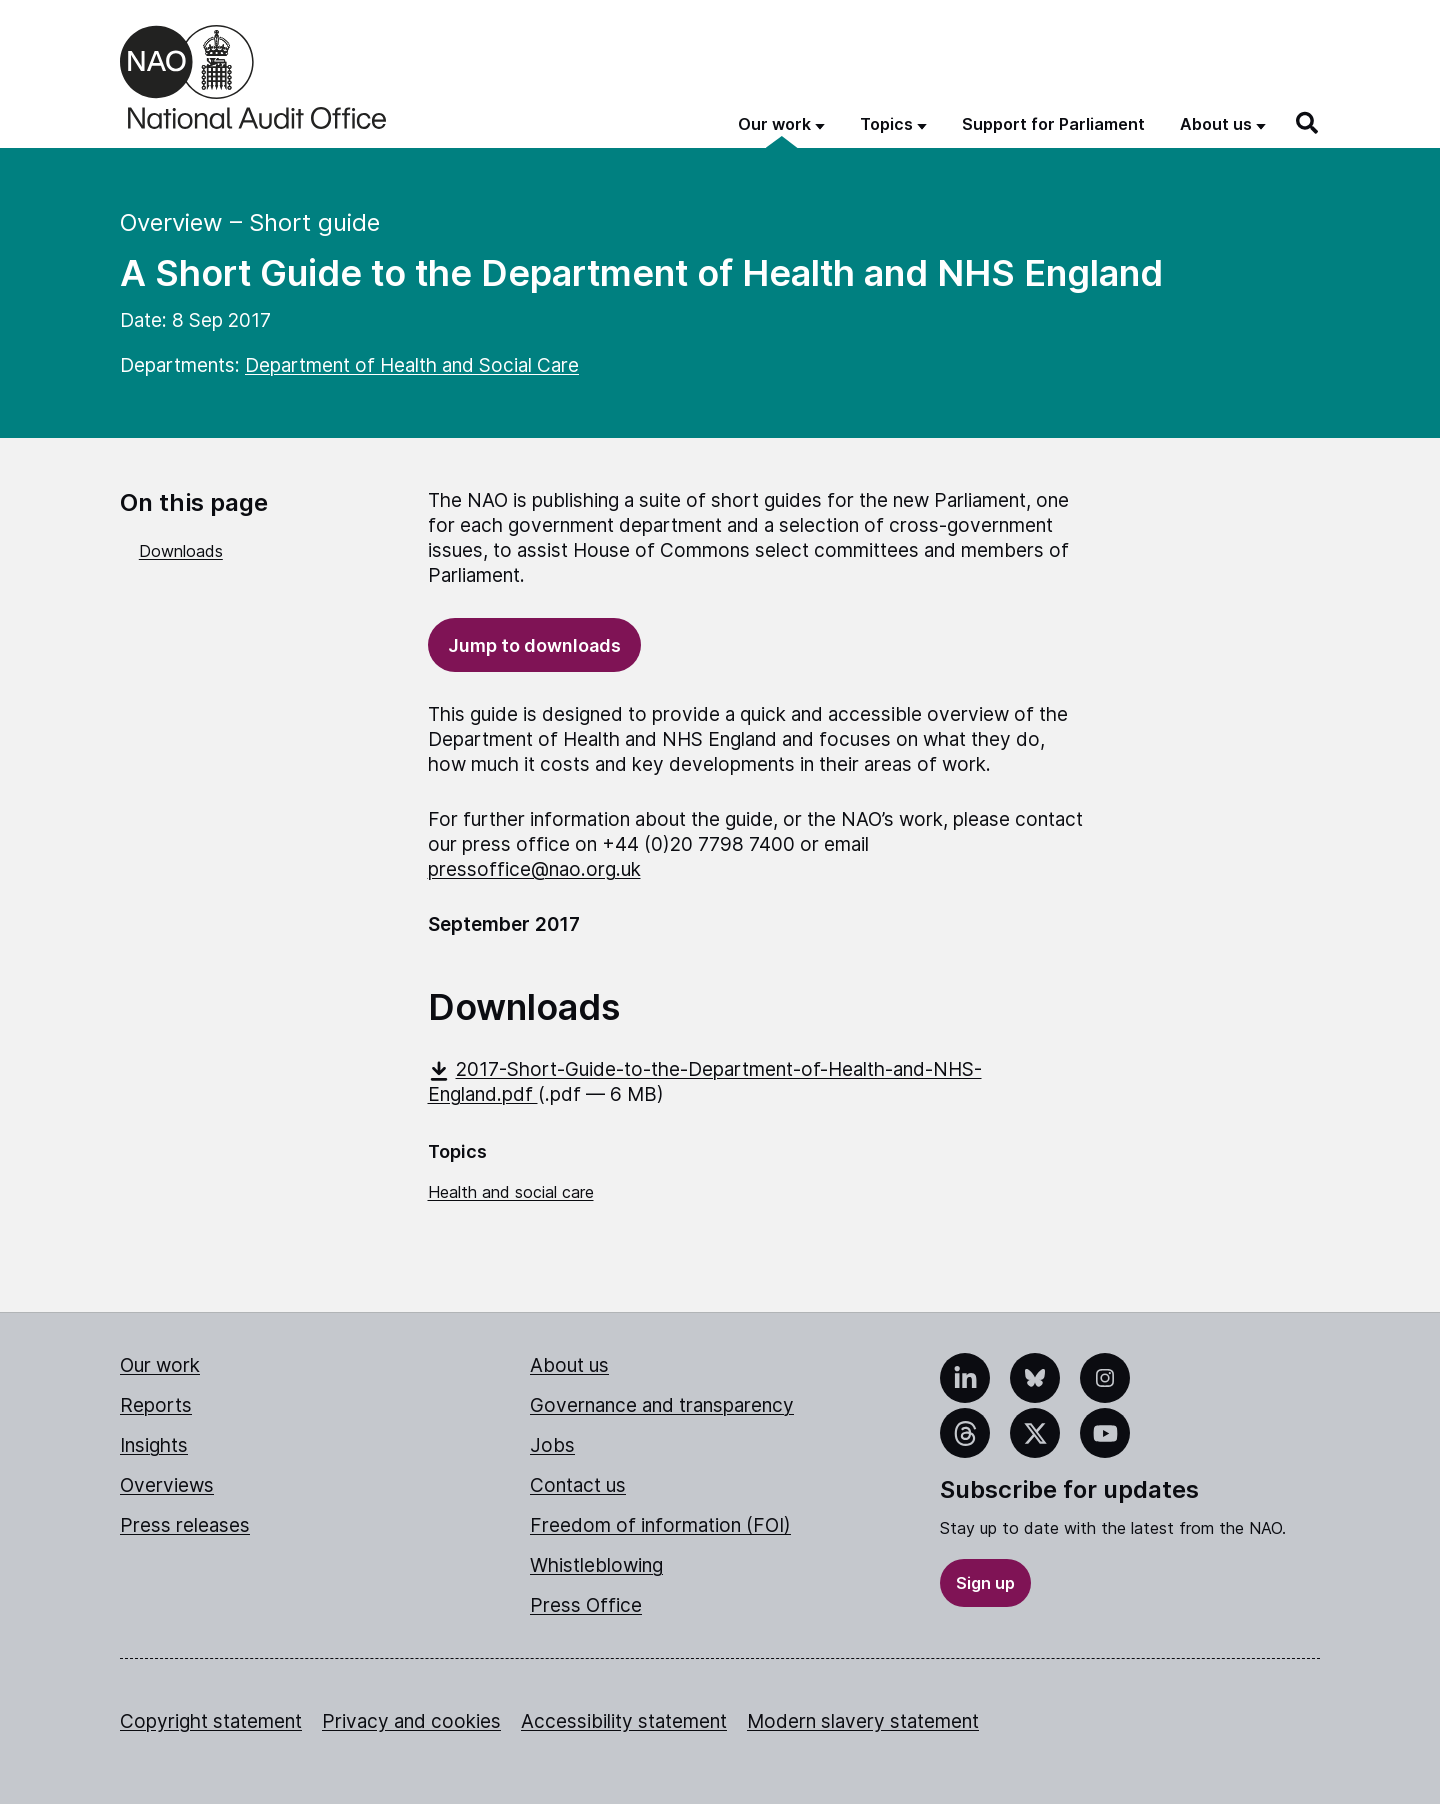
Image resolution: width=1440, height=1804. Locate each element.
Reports (156, 1405)
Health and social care (511, 1192)
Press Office (586, 1605)
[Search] (1308, 123)
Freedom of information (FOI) (660, 1525)
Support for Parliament (1053, 124)
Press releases (185, 1525)
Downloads (181, 551)
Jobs (552, 1445)
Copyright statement (211, 1721)
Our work (160, 1365)
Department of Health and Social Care (412, 365)
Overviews (167, 1485)
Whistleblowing (596, 1565)
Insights (154, 1445)
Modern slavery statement (863, 1721)
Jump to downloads (534, 645)
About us (569, 1365)
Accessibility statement (624, 1721)
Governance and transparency (662, 1405)
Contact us (578, 1485)
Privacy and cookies (411, 1721)
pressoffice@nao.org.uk (534, 869)
